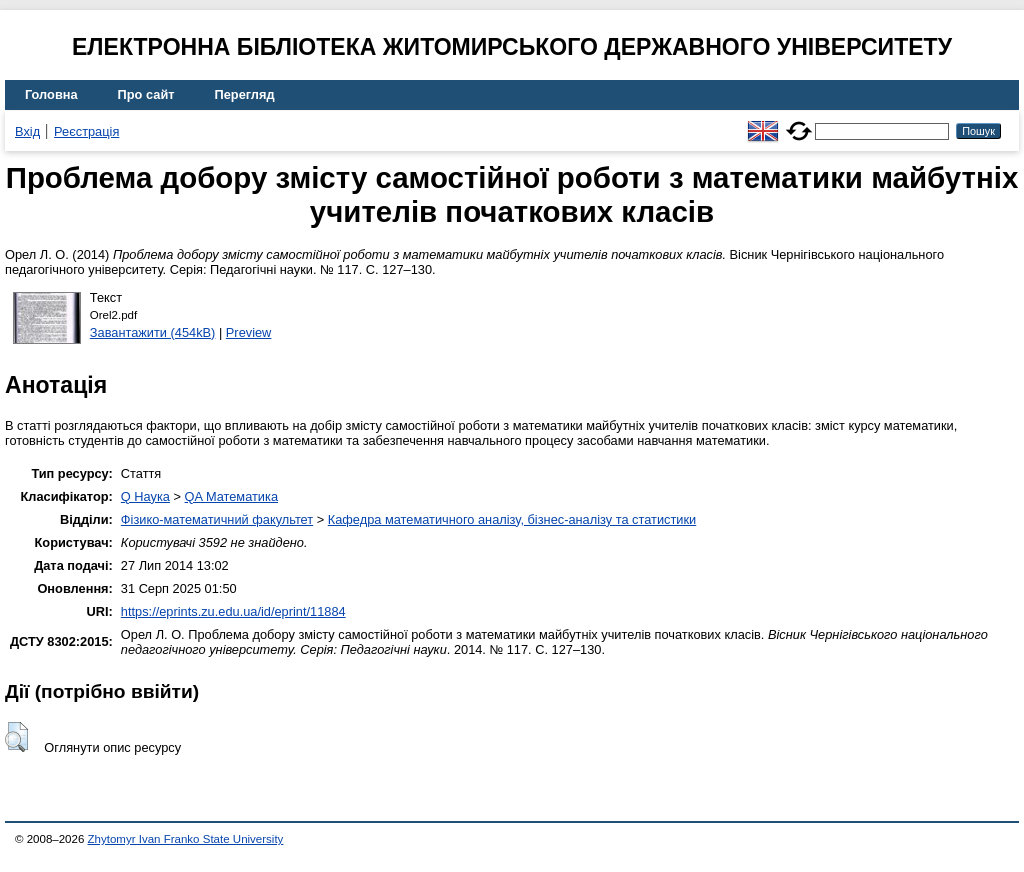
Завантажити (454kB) (153, 332)
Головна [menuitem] (51, 94)
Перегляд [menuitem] (245, 94)
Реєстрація (86, 131)
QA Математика (231, 496)
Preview (249, 332)
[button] (16, 737)
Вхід (27, 131)
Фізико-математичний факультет (217, 519)
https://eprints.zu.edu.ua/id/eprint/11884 (233, 611)
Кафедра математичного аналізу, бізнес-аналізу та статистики (512, 519)
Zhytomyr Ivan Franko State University (186, 839)
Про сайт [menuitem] (146, 94)
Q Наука (145, 496)
